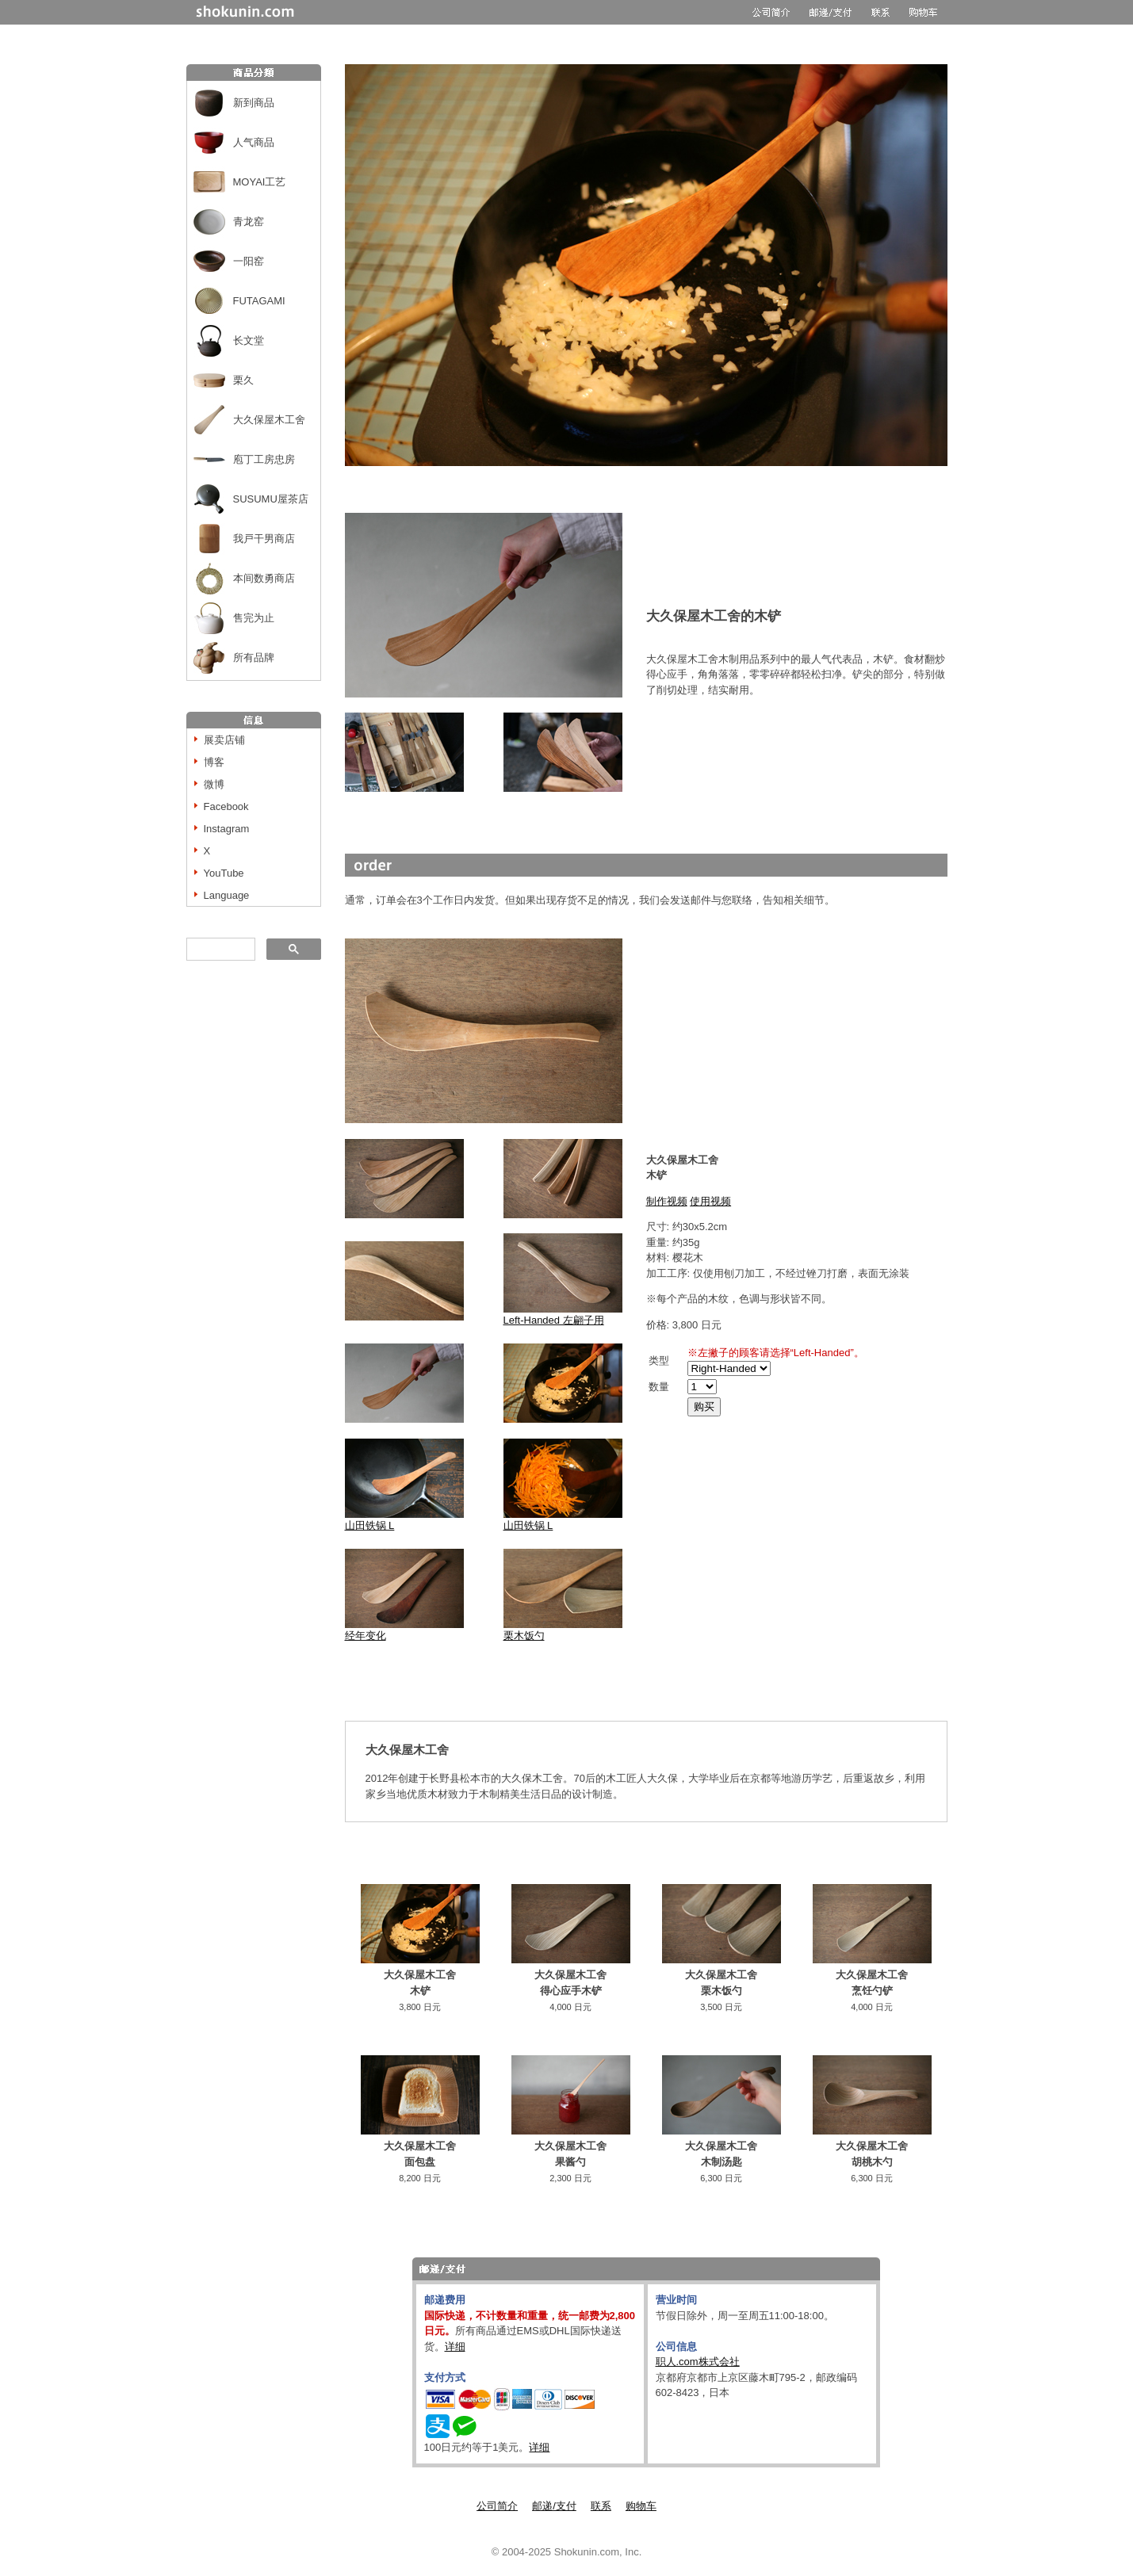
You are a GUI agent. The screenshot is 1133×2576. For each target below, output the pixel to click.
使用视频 (710, 1201)
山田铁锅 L (370, 1525)
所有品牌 (253, 657)
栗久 (243, 380)
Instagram (227, 829)
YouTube (224, 873)
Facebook (226, 806)
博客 (214, 762)
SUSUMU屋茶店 (270, 499)
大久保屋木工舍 (269, 420)
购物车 (641, 2506)
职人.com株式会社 (698, 2362)
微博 (214, 784)
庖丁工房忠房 (264, 459)
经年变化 (404, 1630)
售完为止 (253, 618)
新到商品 (253, 103)
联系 (601, 2506)
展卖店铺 (224, 740)
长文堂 (248, 340)
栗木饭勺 (524, 1636)
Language (227, 895)
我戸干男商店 (264, 539)
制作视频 (666, 1201)
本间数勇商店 (264, 578)
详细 (455, 2346)
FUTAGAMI (259, 301)
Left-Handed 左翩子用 (562, 1314)
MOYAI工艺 (259, 182)
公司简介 (497, 2506)
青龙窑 (248, 221)
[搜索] (219, 949)
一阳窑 (248, 261)
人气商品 (253, 142)
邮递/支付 (554, 2506)
